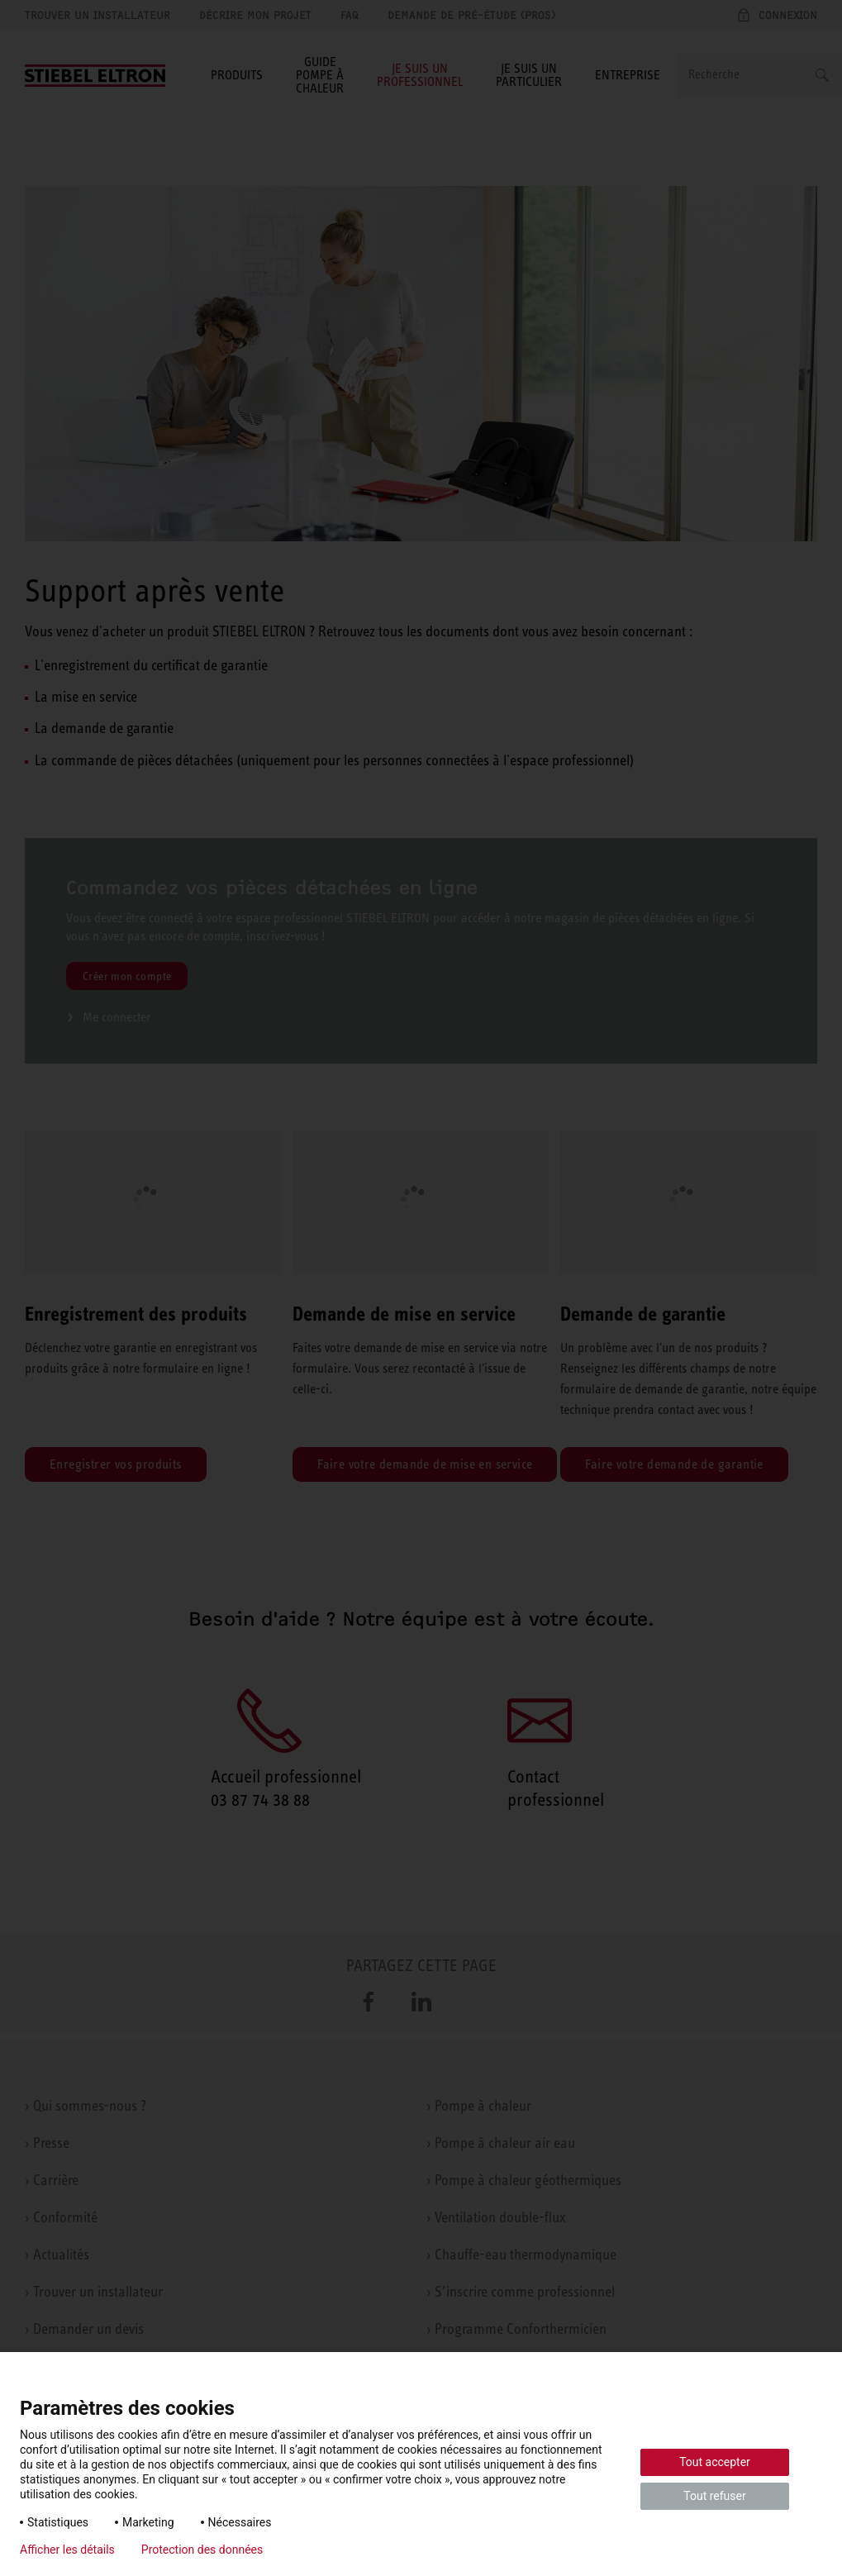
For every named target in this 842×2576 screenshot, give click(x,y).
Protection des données (202, 2549)
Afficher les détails (67, 2549)
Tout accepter (714, 2462)
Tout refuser (714, 2495)
